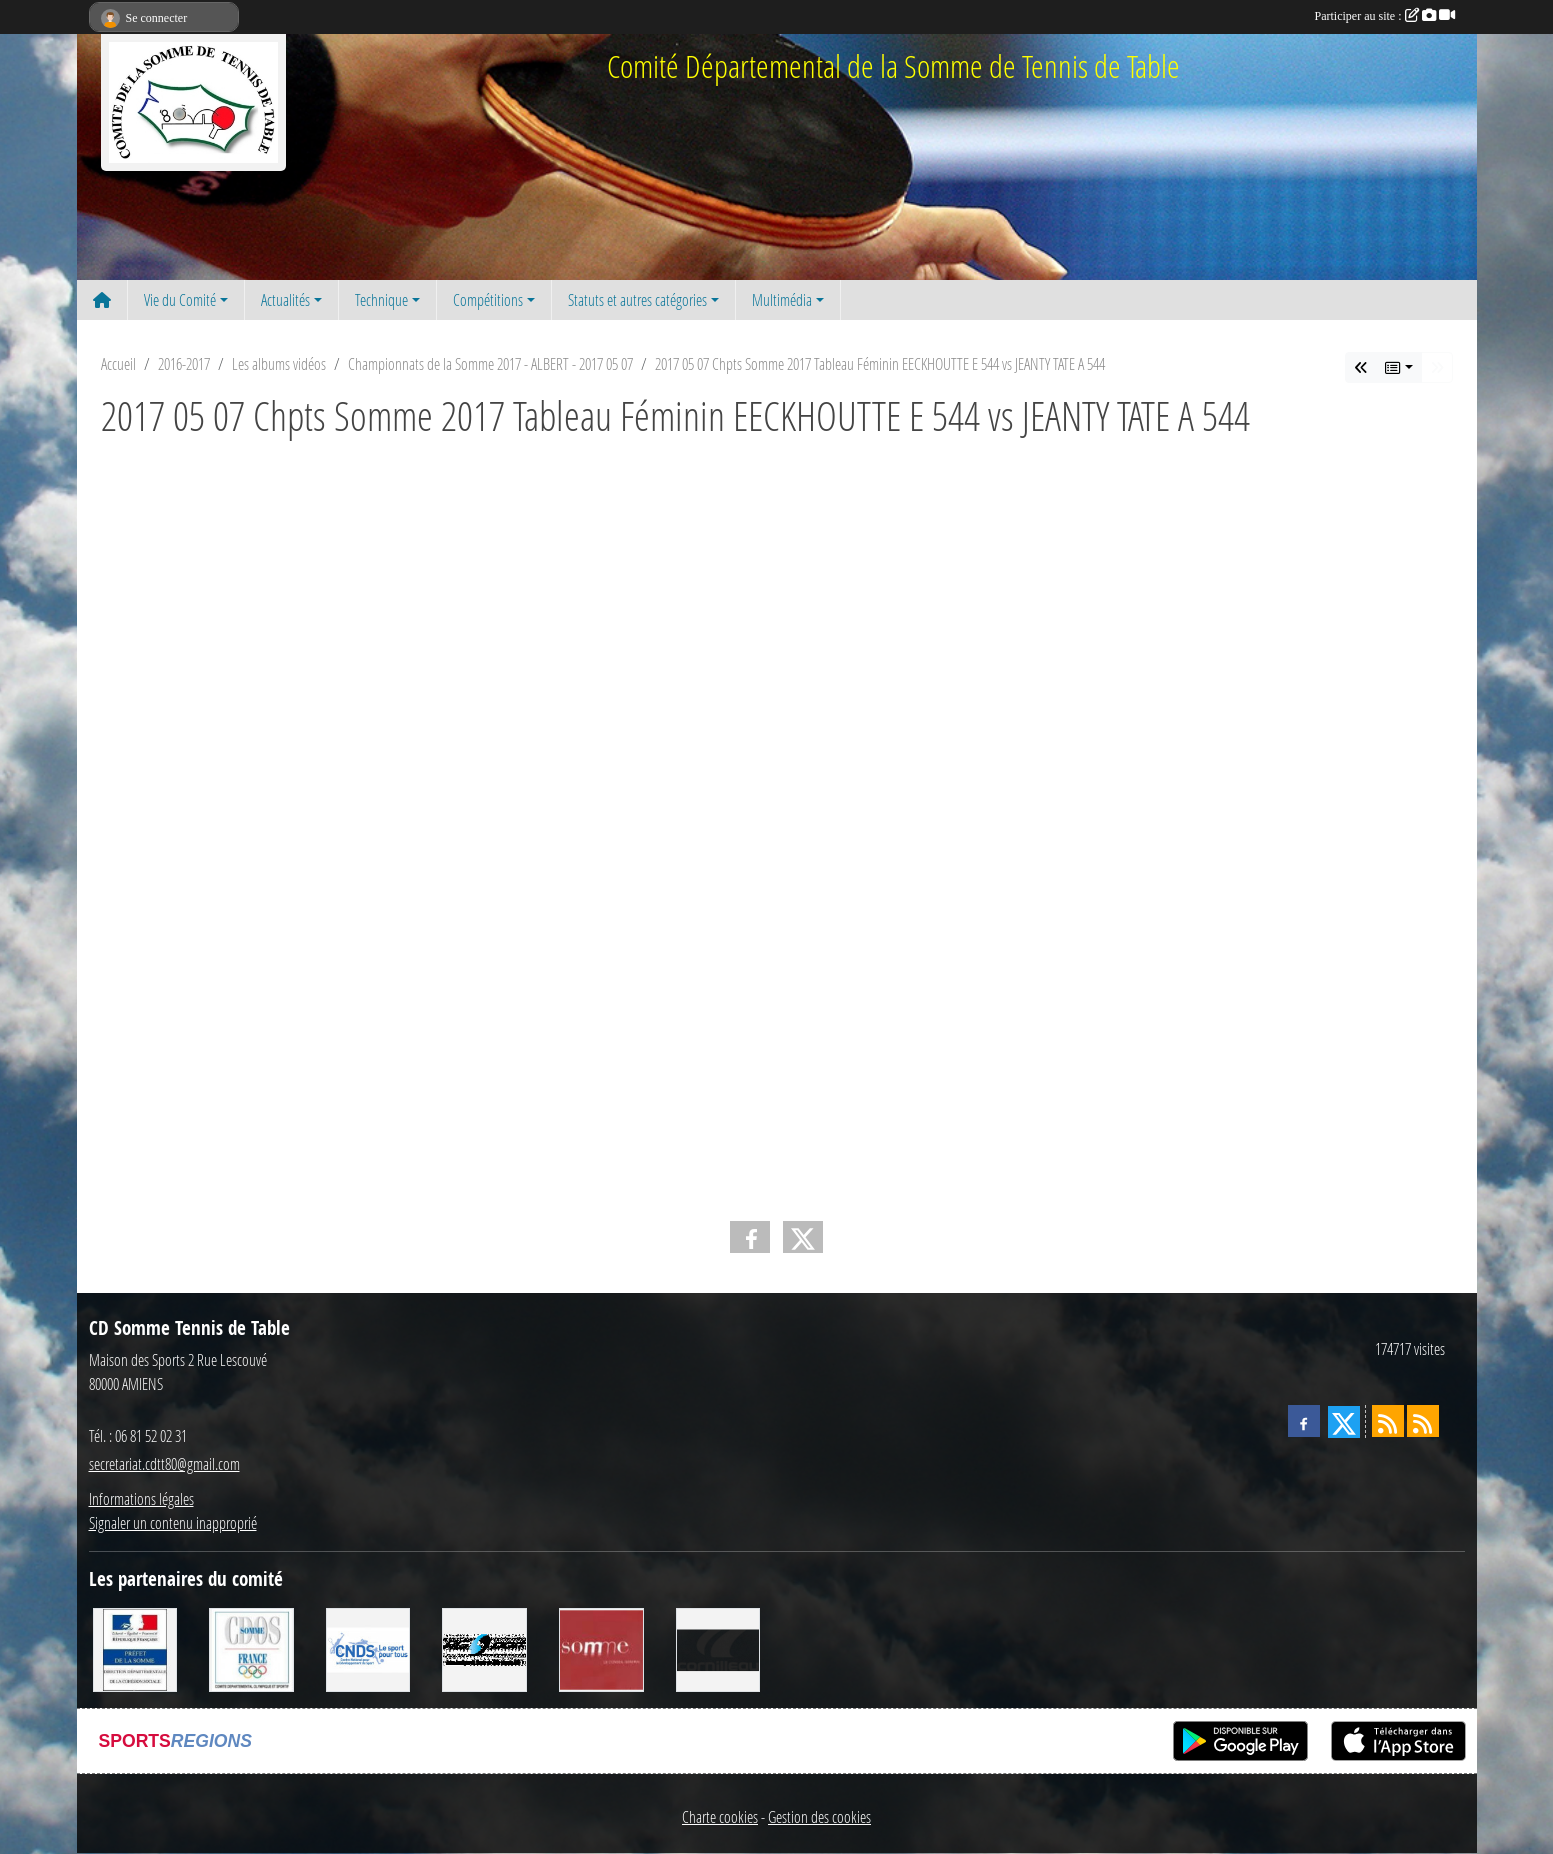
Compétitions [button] (488, 299)
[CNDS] (368, 1647)
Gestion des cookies (819, 1816)
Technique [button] (381, 299)
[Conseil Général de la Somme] (601, 1647)
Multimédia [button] (782, 299)
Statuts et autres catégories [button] (637, 299)
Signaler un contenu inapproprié (173, 1522)
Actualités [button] (285, 299)
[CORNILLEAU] (718, 1647)
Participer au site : (1385, 16)
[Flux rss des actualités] (1388, 1421)
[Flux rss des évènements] (1423, 1421)
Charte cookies (720, 1816)
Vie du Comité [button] (180, 299)
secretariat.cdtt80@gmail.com (164, 1463)
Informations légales (141, 1498)
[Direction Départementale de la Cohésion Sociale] (135, 1647)
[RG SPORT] (484, 1647)
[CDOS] (251, 1647)
